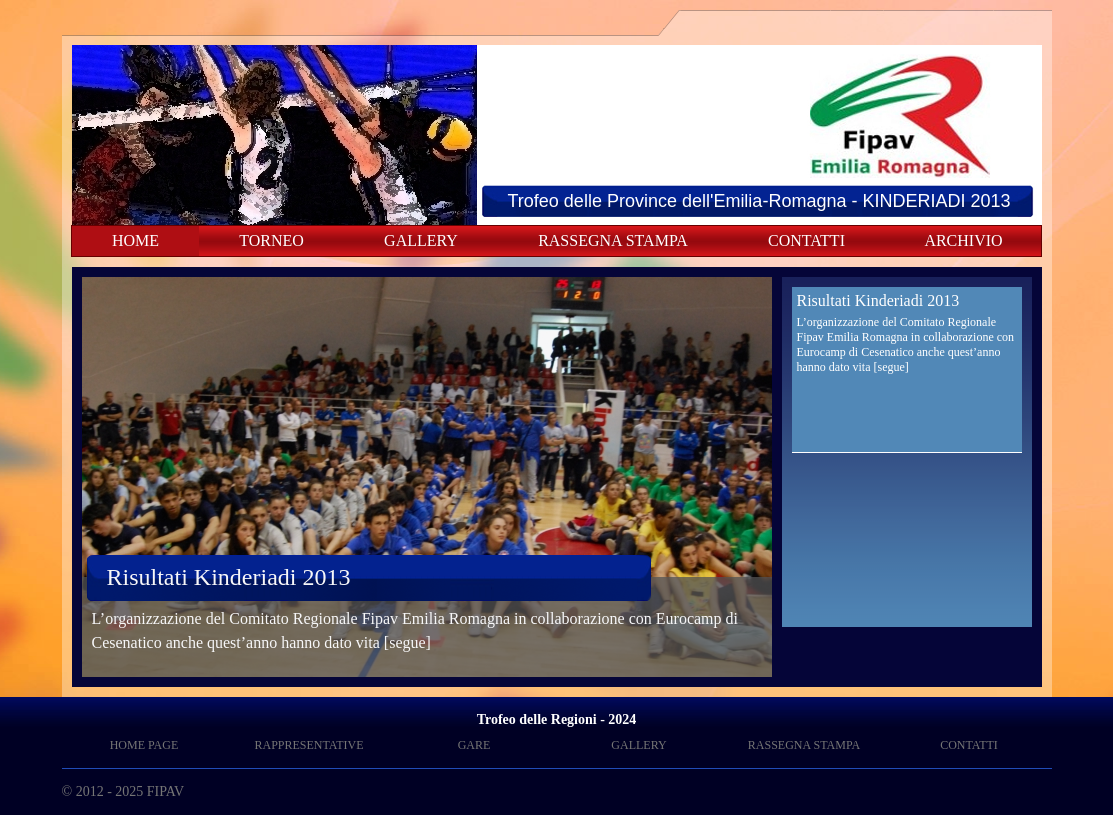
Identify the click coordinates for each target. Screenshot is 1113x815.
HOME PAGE (144, 745)
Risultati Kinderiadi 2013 (229, 577)
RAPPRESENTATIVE (308, 745)
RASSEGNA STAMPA (613, 240)
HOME (135, 240)
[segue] (407, 642)
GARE (474, 745)
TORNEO (271, 240)
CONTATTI (806, 240)
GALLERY (421, 240)
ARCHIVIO (963, 240)
